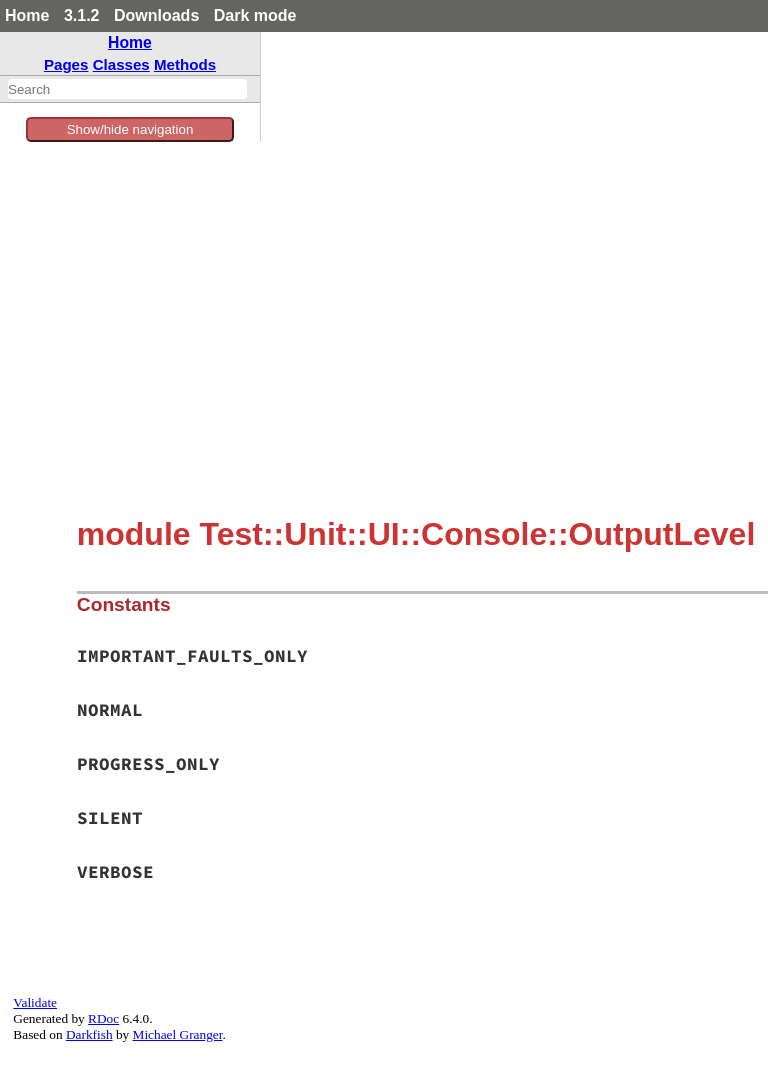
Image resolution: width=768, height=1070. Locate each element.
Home (27, 15)
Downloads (156, 15)
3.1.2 (82, 15)
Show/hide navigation (130, 129)
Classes (121, 64)
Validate (35, 1002)
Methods (185, 64)
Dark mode (255, 15)
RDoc (103, 1018)
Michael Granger (178, 1034)
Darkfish (89, 1034)
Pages (66, 64)
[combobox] (127, 89)
